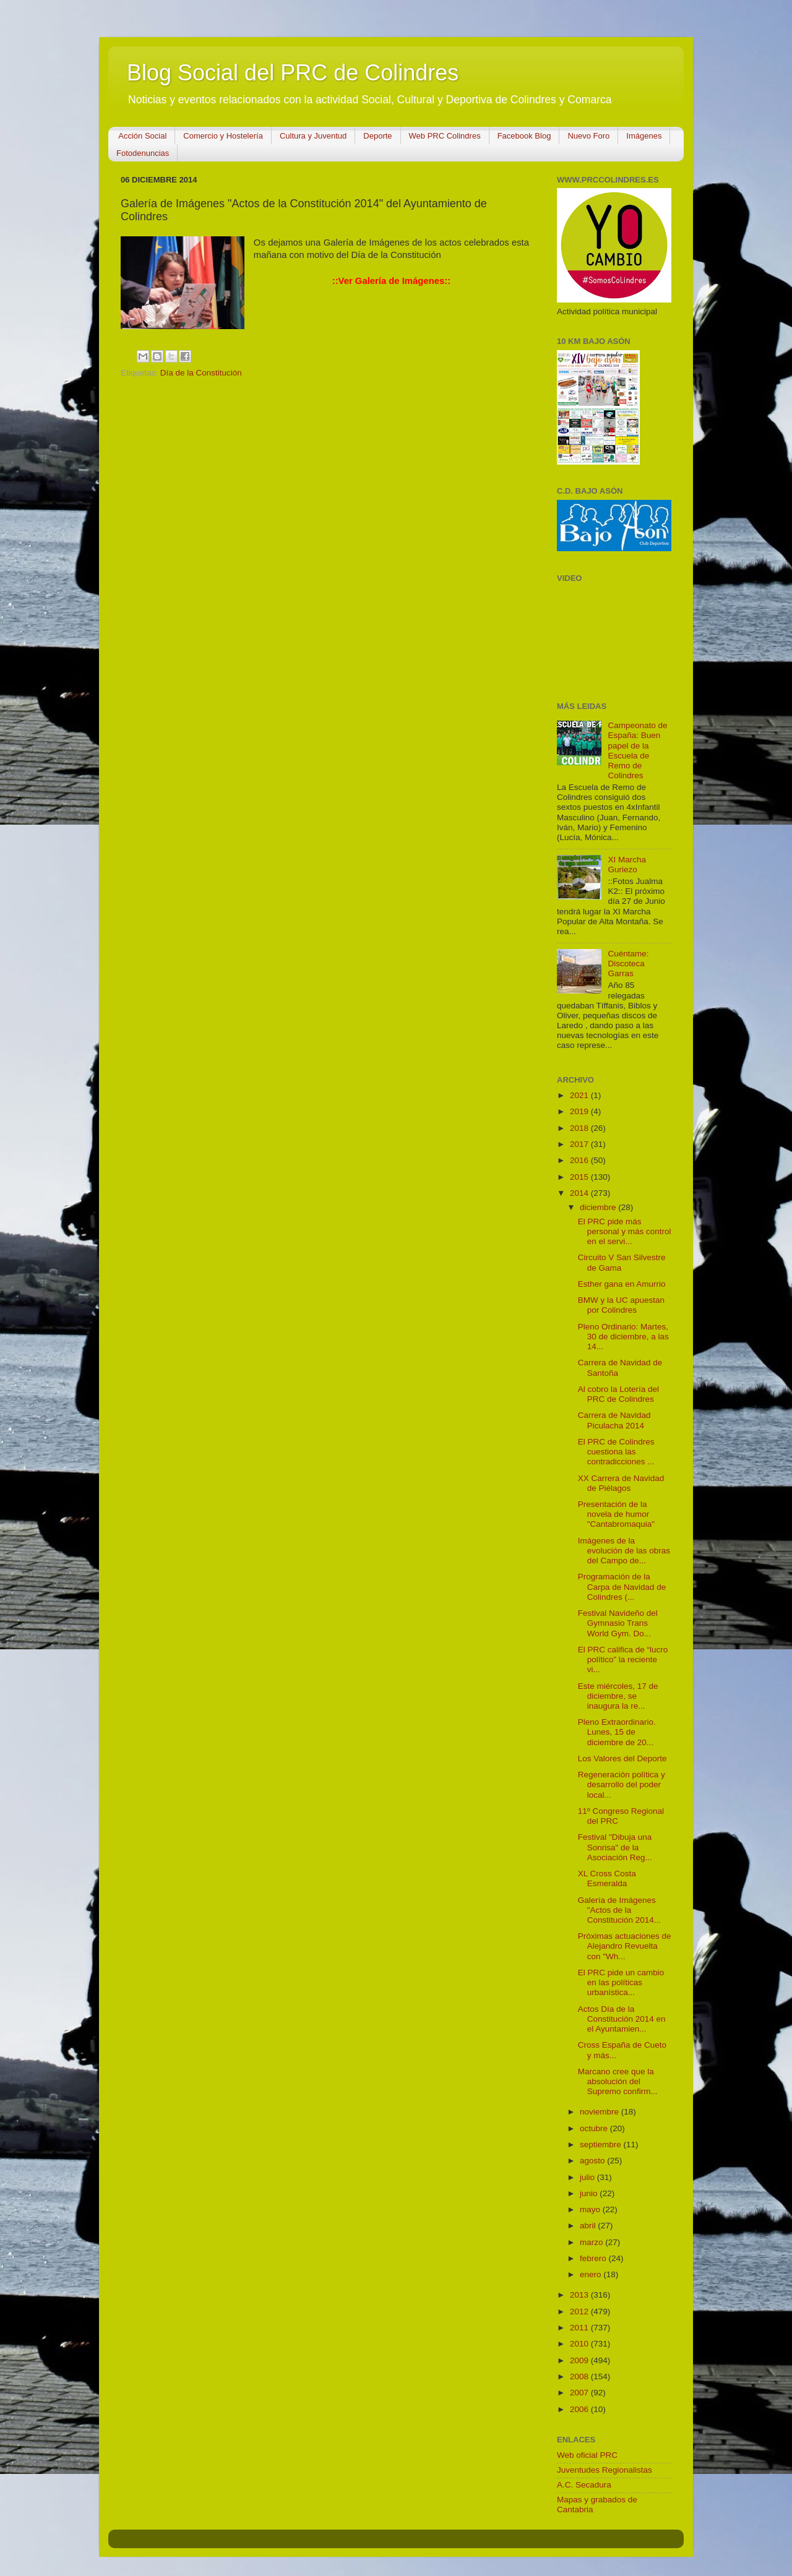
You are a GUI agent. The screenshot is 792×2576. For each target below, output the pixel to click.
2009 (580, 2360)
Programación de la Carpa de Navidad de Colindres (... (622, 1586)
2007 (580, 2392)
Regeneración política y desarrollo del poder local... (621, 1784)
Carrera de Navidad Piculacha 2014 (614, 1420)
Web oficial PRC (587, 2455)
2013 (580, 2294)
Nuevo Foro (588, 135)
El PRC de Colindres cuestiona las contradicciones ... (616, 1451)
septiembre (602, 2144)
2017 (580, 1144)
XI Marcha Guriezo (627, 864)
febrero (594, 2258)
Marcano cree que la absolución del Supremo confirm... (618, 2081)
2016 (580, 1160)
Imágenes (643, 135)
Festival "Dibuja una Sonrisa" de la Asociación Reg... (615, 1846)
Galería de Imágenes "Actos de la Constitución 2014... (619, 1910)
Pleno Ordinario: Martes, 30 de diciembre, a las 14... (623, 1336)
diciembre (599, 1207)
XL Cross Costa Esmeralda (607, 1878)
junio (590, 2193)
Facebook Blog (524, 135)
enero (591, 2274)
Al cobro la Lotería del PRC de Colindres (618, 1394)
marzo (592, 2242)
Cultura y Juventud (313, 135)
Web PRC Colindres (445, 135)
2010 (580, 2343)
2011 (580, 2327)
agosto (593, 2160)
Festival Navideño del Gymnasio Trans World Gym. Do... (618, 1623)
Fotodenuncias (142, 153)
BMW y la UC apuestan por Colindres (621, 1305)
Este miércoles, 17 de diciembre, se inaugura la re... (618, 1696)
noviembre (600, 2111)
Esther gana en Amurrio (622, 1284)
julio (588, 2177)
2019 (580, 1111)
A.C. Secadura (584, 2484)
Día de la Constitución (201, 372)
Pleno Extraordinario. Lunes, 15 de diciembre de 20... (617, 1731)
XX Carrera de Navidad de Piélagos (621, 1483)
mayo (591, 2209)
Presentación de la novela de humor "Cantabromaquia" (616, 1514)
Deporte (377, 135)
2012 (580, 2311)
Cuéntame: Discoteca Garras (628, 963)
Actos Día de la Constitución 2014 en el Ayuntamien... (622, 2018)
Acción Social (142, 135)
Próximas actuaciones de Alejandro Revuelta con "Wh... (624, 1945)
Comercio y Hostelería (223, 135)
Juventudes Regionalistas (604, 2470)
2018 (580, 1128)
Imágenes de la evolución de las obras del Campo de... (624, 1550)
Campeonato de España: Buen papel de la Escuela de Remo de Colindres (637, 750)
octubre (595, 2128)
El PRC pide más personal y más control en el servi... (624, 1231)
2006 (580, 2409)
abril (589, 2225)
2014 (580, 1193)
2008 (580, 2376)
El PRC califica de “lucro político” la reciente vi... (623, 1659)
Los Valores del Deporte (622, 1758)
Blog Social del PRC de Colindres (292, 72)
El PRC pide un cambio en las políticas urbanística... (621, 1982)
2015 (580, 1177)
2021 (580, 1095)
